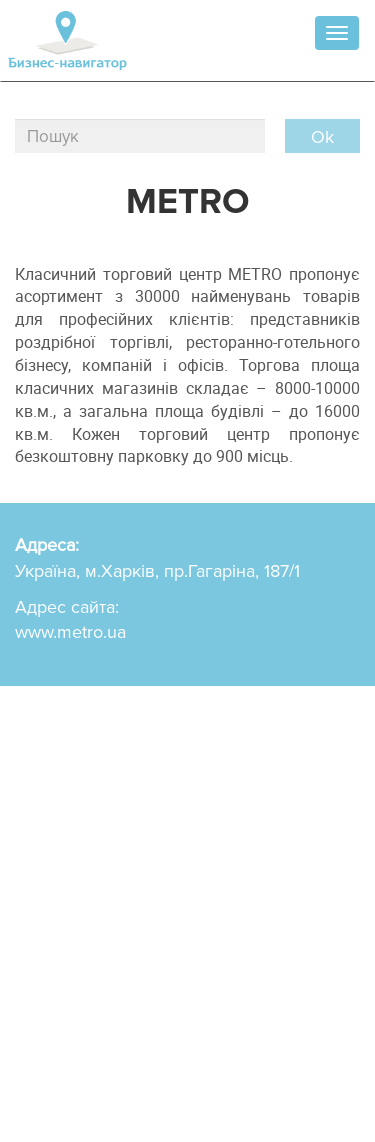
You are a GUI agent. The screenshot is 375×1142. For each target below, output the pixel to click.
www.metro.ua (70, 632)
